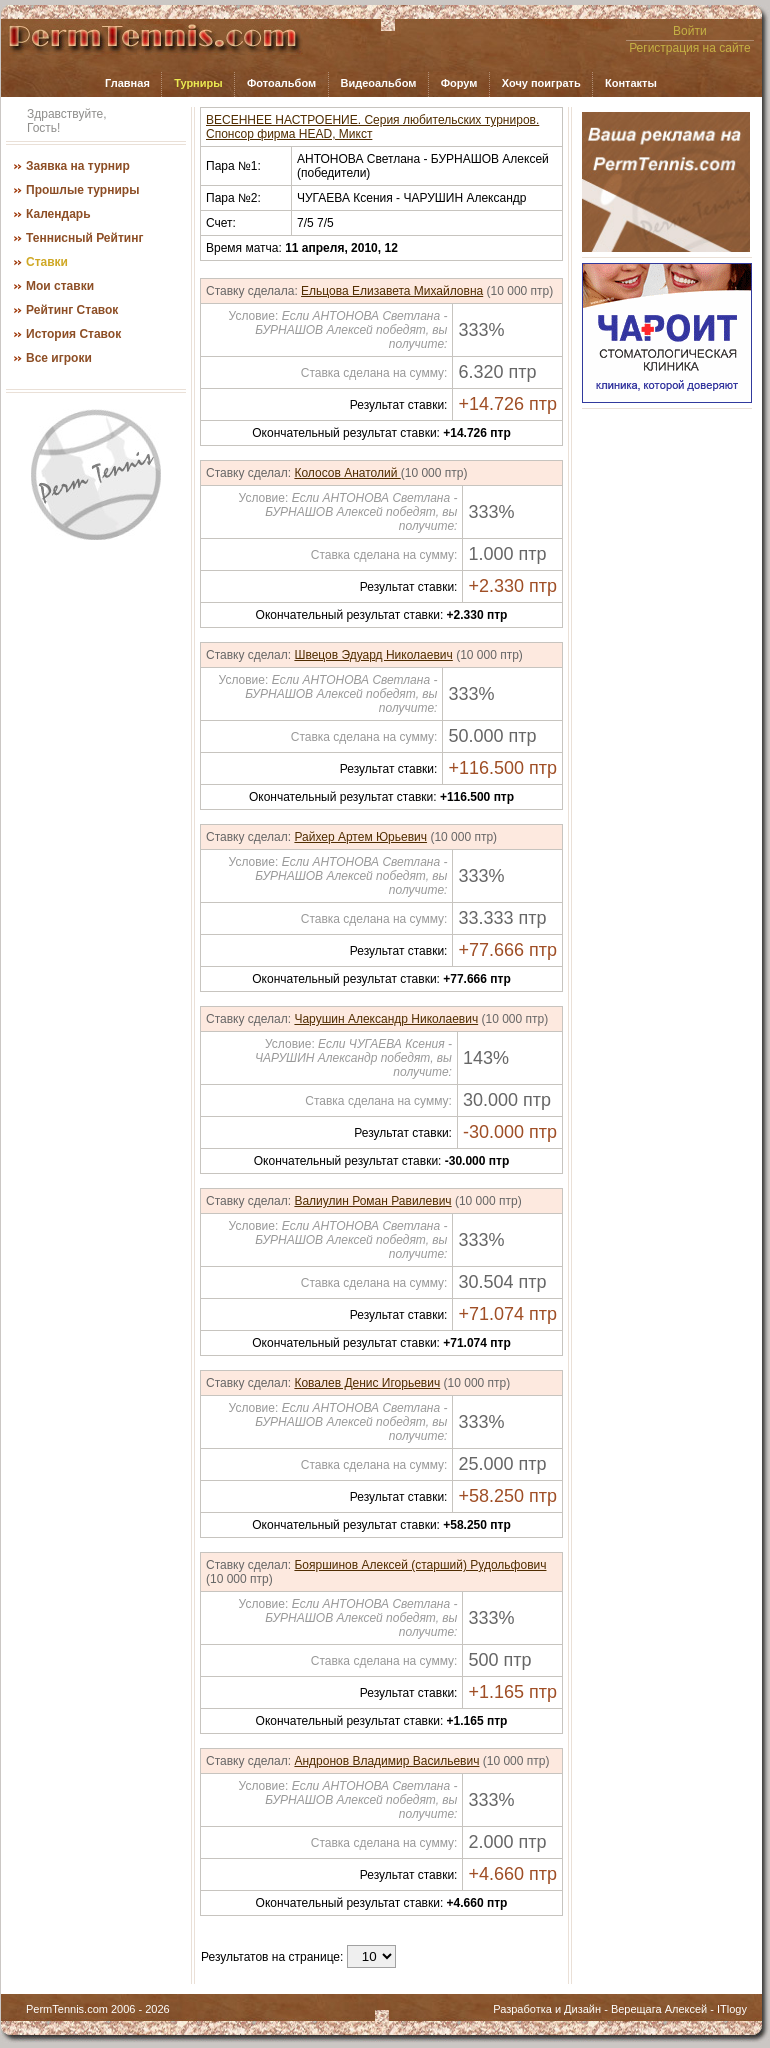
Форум (459, 83)
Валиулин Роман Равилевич (372, 1201)
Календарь (58, 214)
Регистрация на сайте (690, 48)
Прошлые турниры (82, 190)
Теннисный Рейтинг (84, 238)
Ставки (47, 262)
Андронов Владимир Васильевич (386, 1761)
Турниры (198, 83)
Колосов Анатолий (347, 473)
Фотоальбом (281, 83)
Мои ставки (60, 286)
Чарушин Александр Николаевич (386, 1019)
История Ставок (73, 334)
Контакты (631, 83)
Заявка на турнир (78, 166)
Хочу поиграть (541, 83)
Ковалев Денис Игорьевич (367, 1383)
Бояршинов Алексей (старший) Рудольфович (420, 1565)
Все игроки (59, 358)
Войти (690, 31)
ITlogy (732, 2009)
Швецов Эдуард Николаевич (373, 655)
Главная (127, 83)
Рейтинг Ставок (72, 310)
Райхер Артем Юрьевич (360, 837)
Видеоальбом (378, 83)
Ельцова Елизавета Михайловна (392, 291)
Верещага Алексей (659, 2009)
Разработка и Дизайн (547, 2009)
